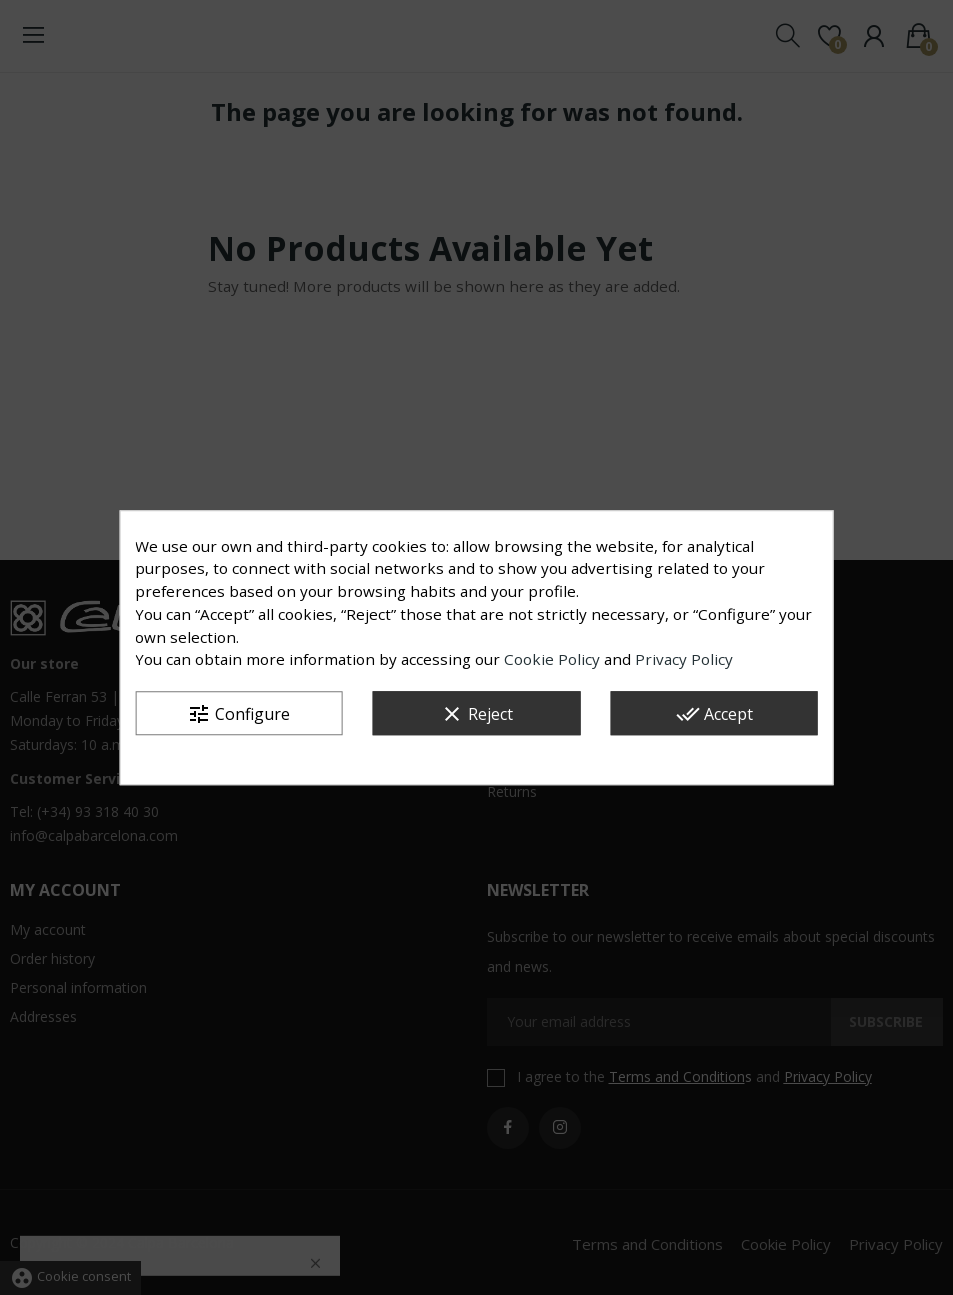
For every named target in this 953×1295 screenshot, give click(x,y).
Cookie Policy (552, 660)
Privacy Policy (684, 660)
